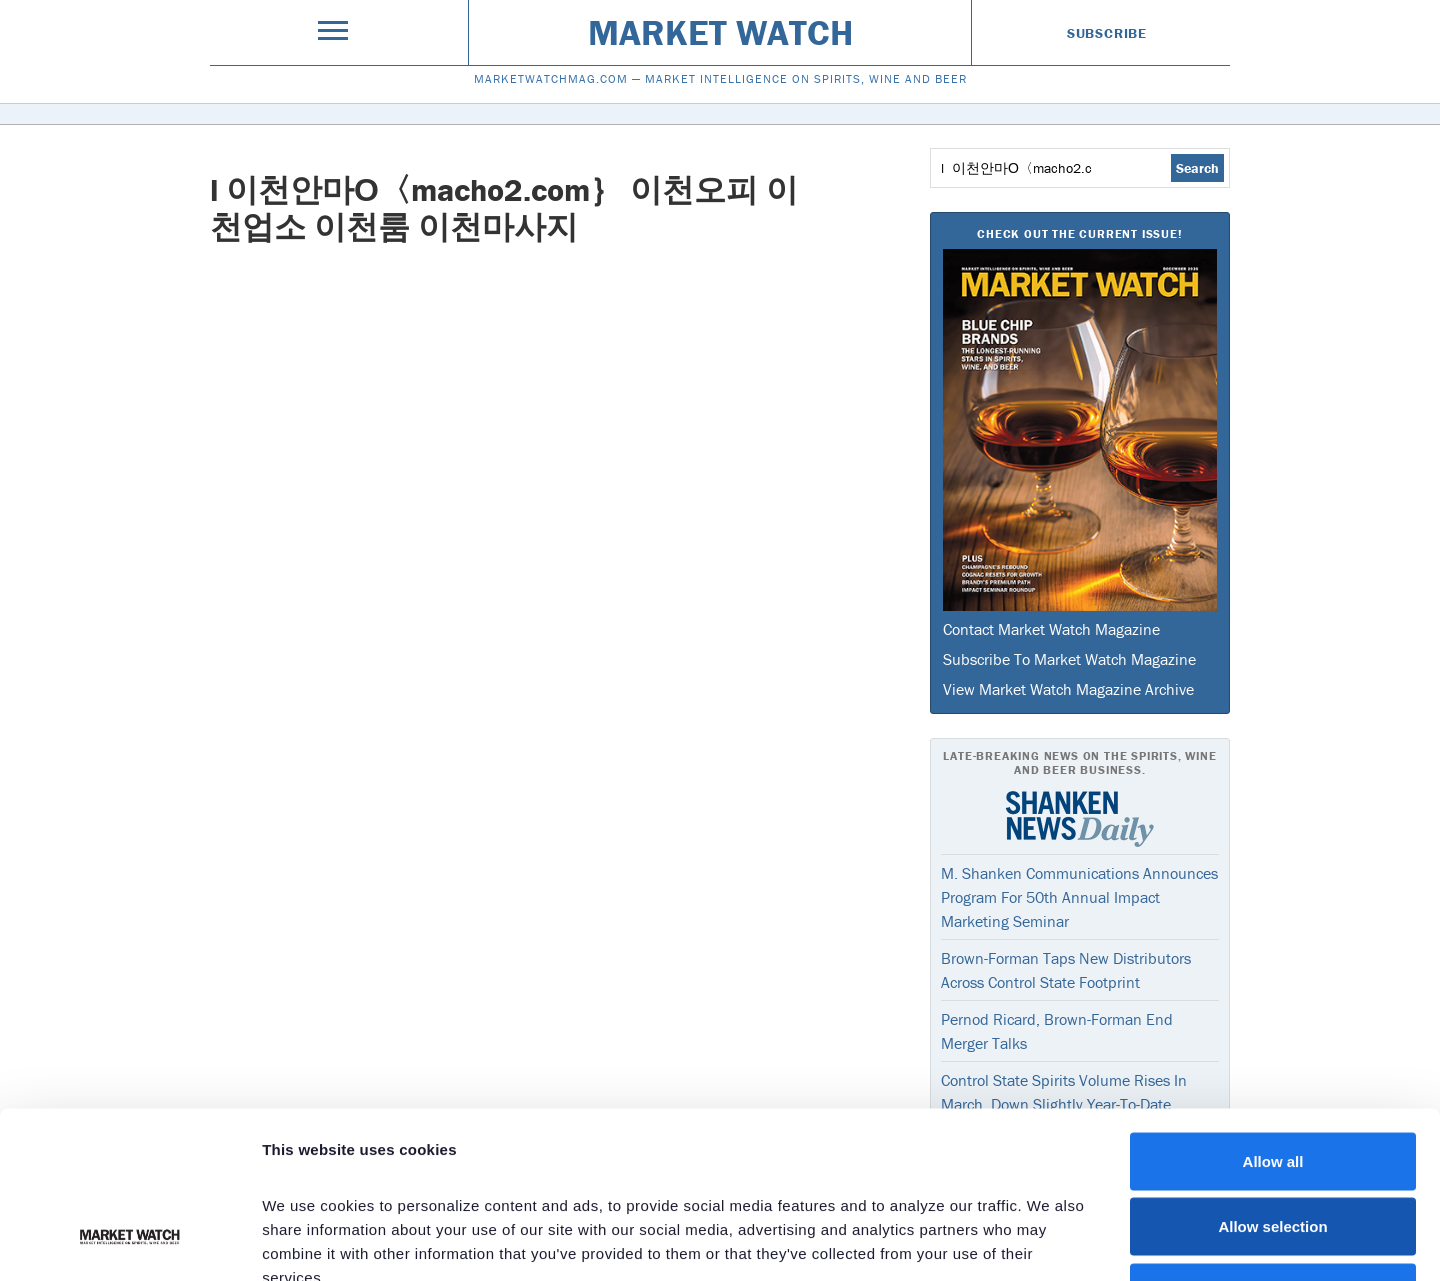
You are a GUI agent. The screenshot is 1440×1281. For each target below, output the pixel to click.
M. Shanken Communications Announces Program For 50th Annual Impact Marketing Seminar (1079, 897)
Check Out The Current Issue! (1079, 233)
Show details (1049, 1241)
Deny (1273, 1149)
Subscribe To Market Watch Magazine (1069, 659)
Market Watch (720, 32)
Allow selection (1272, 1084)
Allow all (1273, 1018)
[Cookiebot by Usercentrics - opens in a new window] (129, 1242)
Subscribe (1107, 33)
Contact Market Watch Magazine (1051, 629)
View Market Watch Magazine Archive (1068, 689)
